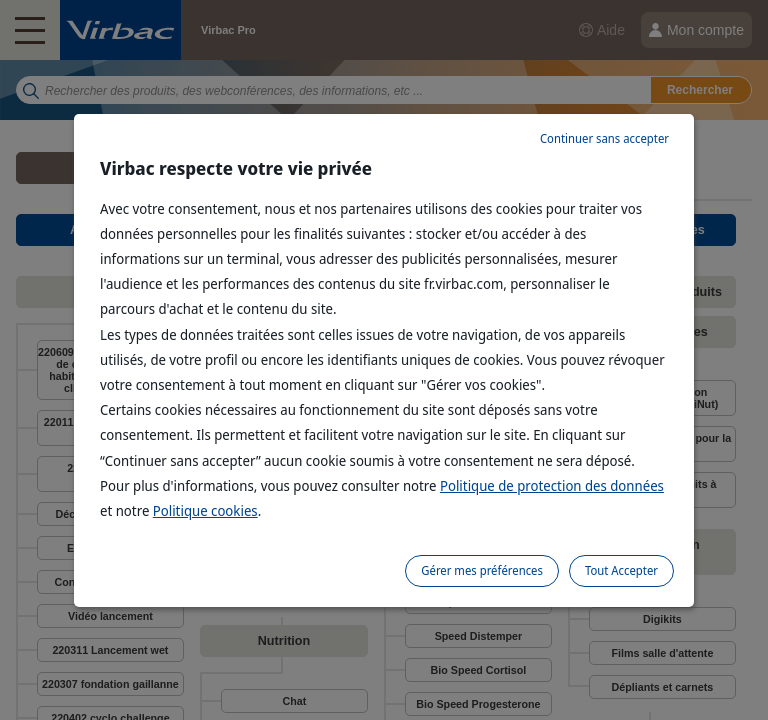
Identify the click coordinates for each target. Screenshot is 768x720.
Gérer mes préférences (482, 570)
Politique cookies (205, 510)
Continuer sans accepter (604, 138)
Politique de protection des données (552, 485)
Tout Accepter (621, 570)
